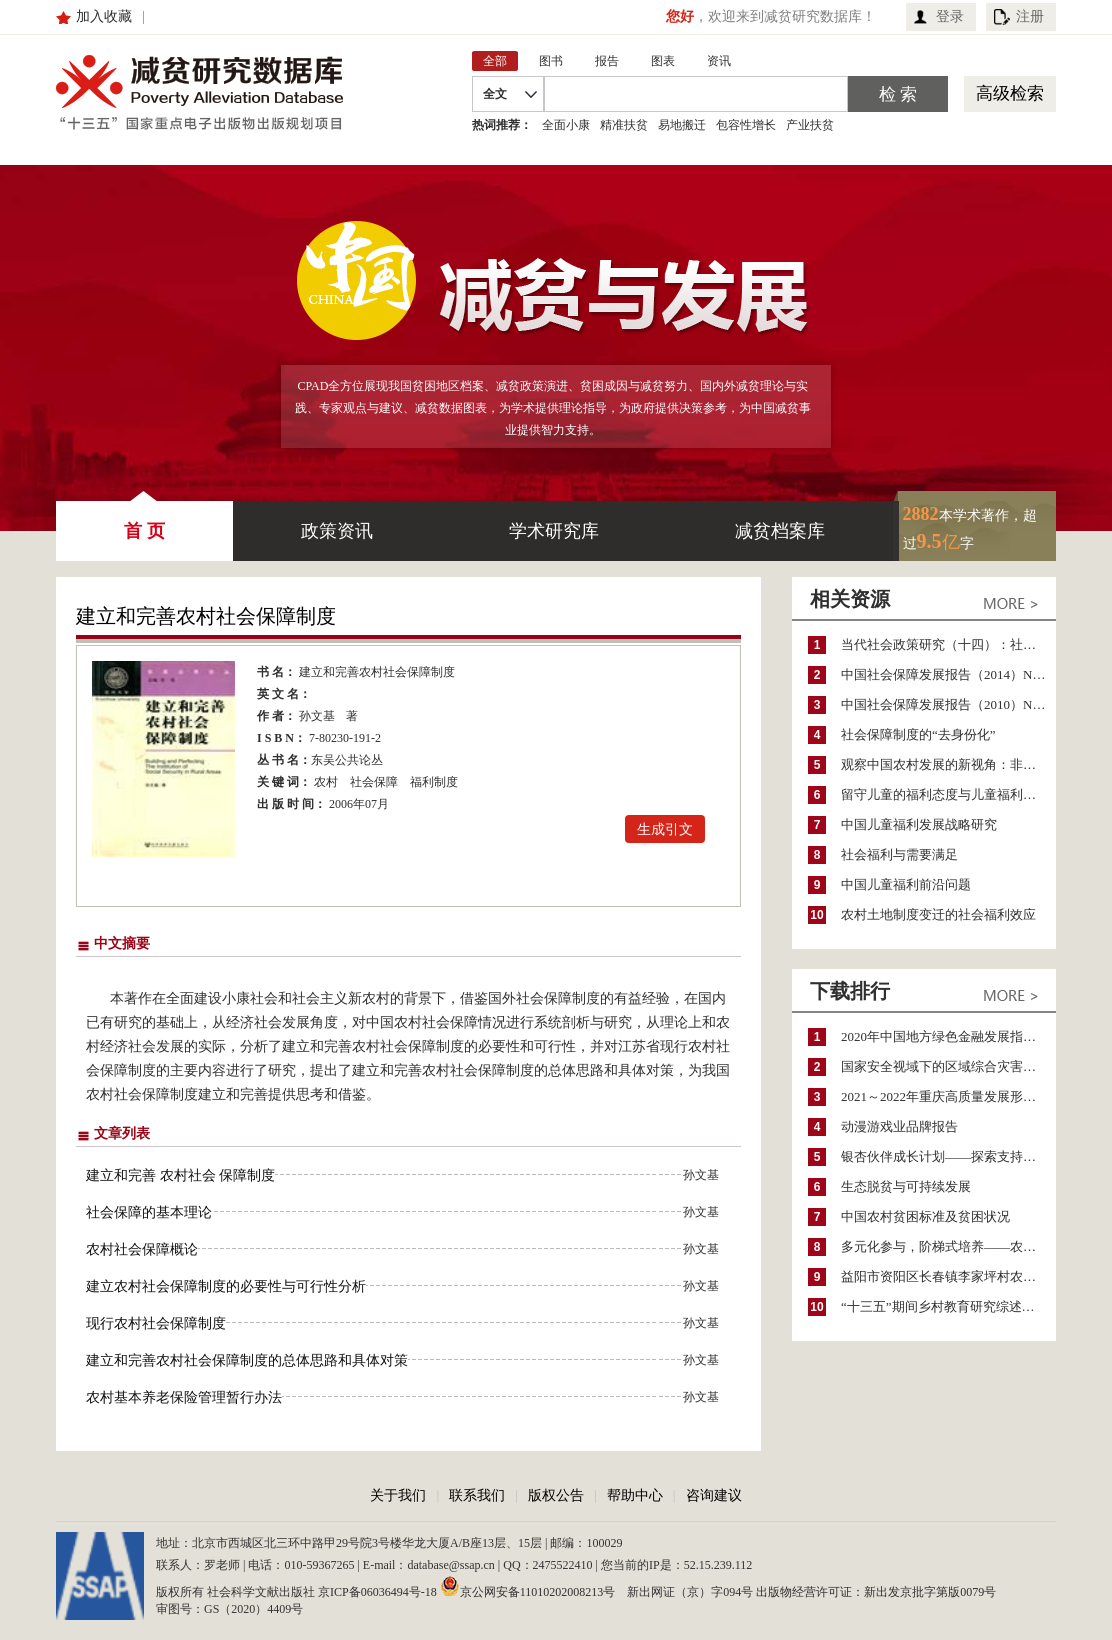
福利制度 (434, 782)
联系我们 (477, 1495)
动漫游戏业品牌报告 (899, 1126)
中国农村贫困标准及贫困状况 (925, 1216)
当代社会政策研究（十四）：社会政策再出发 (948, 644)
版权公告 (556, 1495)
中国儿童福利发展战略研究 (919, 824)
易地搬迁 (682, 125)
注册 (1030, 16)
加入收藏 (104, 16)
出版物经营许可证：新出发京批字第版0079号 (876, 1592)
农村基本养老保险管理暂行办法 (184, 1397)
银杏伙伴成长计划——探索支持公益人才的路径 (948, 1156)
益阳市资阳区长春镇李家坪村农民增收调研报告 (948, 1276)
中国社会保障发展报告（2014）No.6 (945, 674)
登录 (950, 16)
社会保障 (374, 782)
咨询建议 (714, 1495)
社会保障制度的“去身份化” (918, 734)
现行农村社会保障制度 (156, 1323)
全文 (495, 94)
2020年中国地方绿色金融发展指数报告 (948, 1036)
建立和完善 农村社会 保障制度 (180, 1175)
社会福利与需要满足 (899, 854)
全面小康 (566, 125)
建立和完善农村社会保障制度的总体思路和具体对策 (247, 1360)
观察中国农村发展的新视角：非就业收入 (948, 764)
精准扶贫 (624, 125)
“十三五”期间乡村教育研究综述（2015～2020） (948, 1306)
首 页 (144, 521)
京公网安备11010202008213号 (528, 1586)
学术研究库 (554, 531)
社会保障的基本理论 (149, 1212)
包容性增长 (746, 125)
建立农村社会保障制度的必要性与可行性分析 (226, 1286)
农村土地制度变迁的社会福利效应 (938, 914)
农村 (326, 782)
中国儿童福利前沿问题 (906, 884)
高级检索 (1010, 93)
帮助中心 (635, 1495)
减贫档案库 (780, 531)
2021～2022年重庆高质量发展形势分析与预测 (948, 1096)
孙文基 (317, 716)
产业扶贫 (810, 125)
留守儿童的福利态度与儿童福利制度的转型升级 (948, 794)
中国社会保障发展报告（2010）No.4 (945, 704)
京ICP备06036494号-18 (377, 1592)
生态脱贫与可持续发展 (906, 1186)
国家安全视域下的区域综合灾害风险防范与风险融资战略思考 (948, 1066)
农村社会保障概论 (142, 1249)
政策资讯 (337, 531)
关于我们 (398, 1495)
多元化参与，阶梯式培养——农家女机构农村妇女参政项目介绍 (948, 1246)
